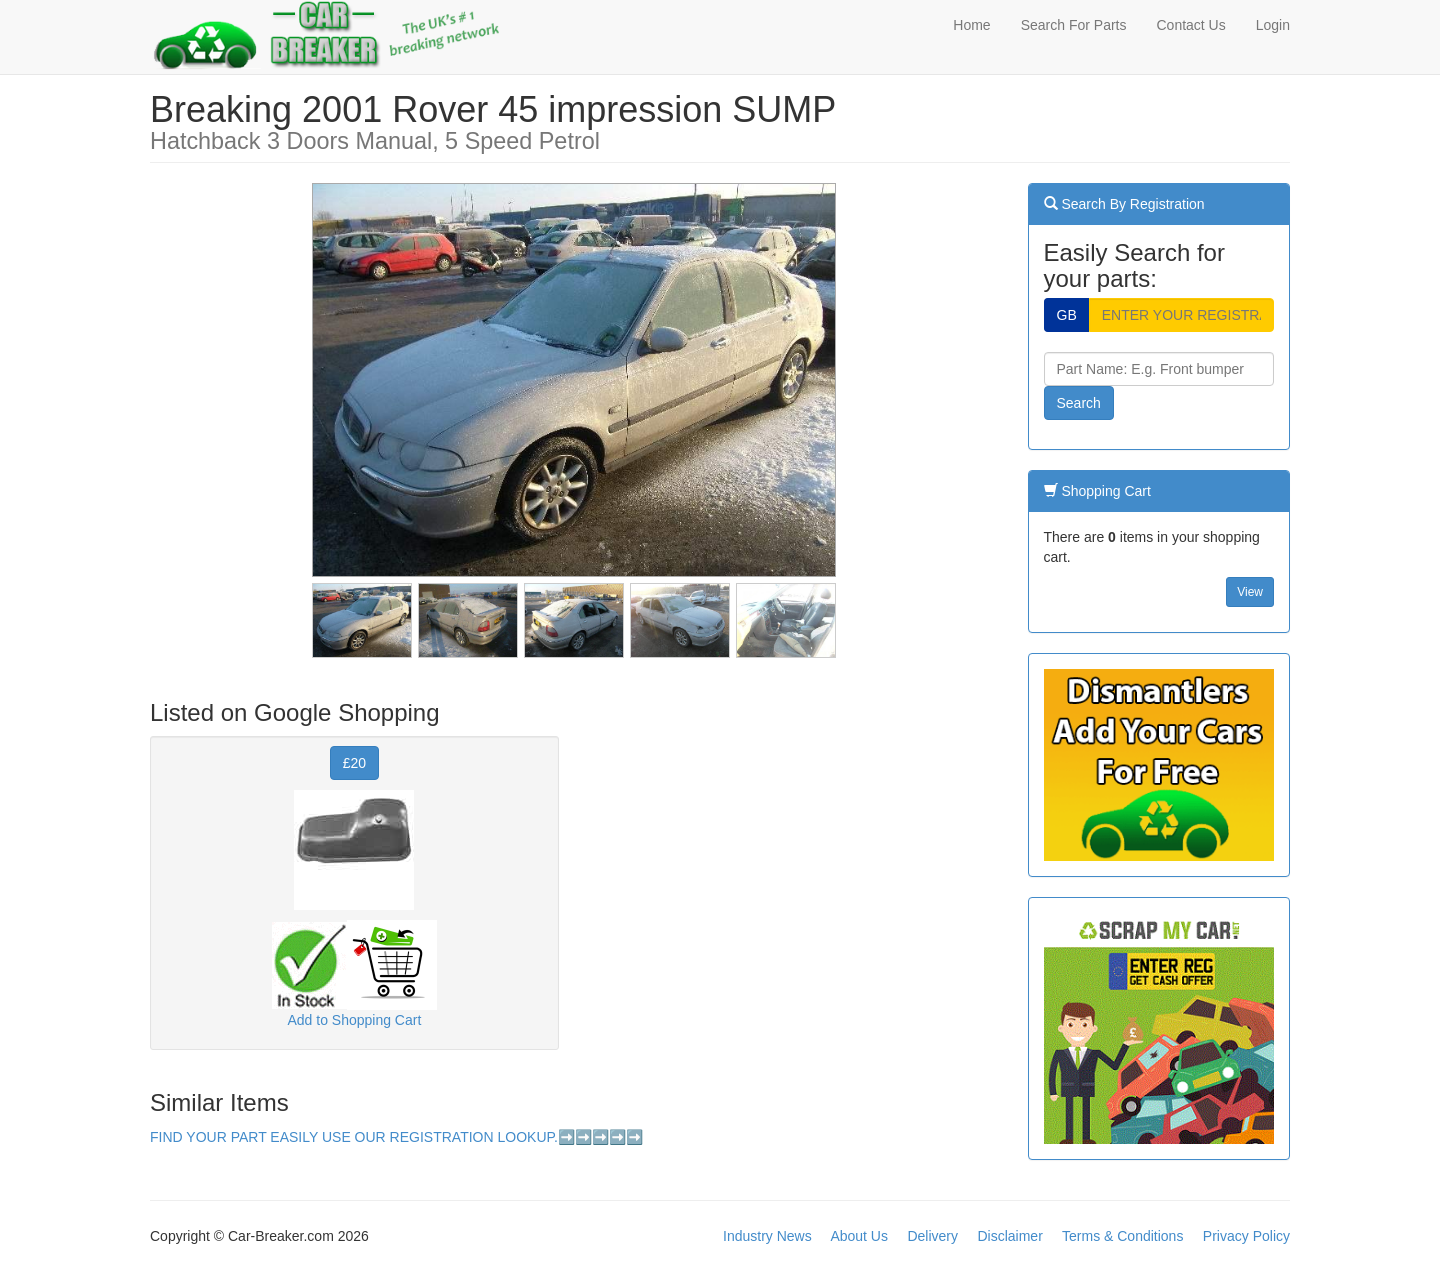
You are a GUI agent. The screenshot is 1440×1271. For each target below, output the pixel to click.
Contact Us (1190, 25)
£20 (354, 763)
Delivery (932, 1236)
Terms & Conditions (1122, 1236)
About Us (859, 1236)
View (1250, 592)
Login (1273, 25)
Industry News (767, 1236)
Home (971, 25)
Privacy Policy (1246, 1236)
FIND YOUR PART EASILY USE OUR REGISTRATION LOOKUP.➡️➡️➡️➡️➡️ (396, 1137)
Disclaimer (1009, 1236)
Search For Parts (1074, 25)
